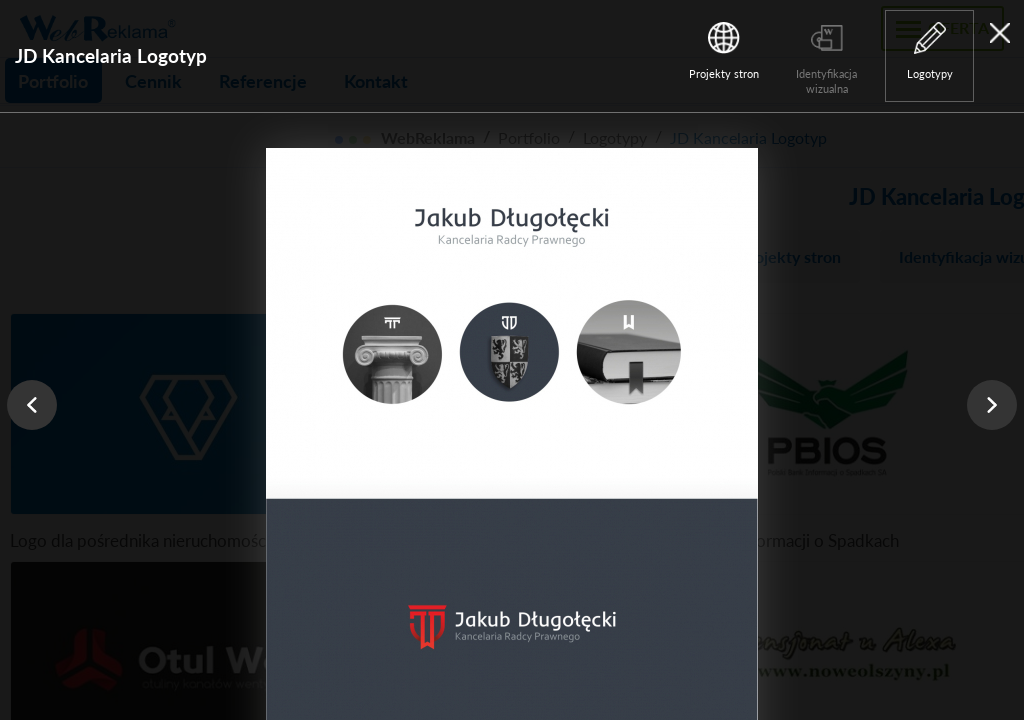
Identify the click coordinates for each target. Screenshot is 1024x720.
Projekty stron (724, 73)
